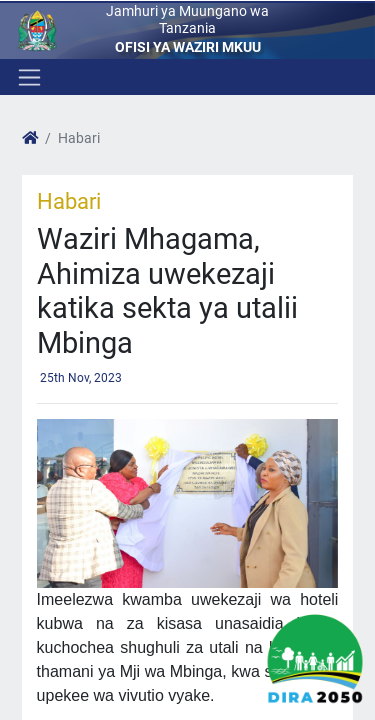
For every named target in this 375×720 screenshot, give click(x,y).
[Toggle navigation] (27, 77)
